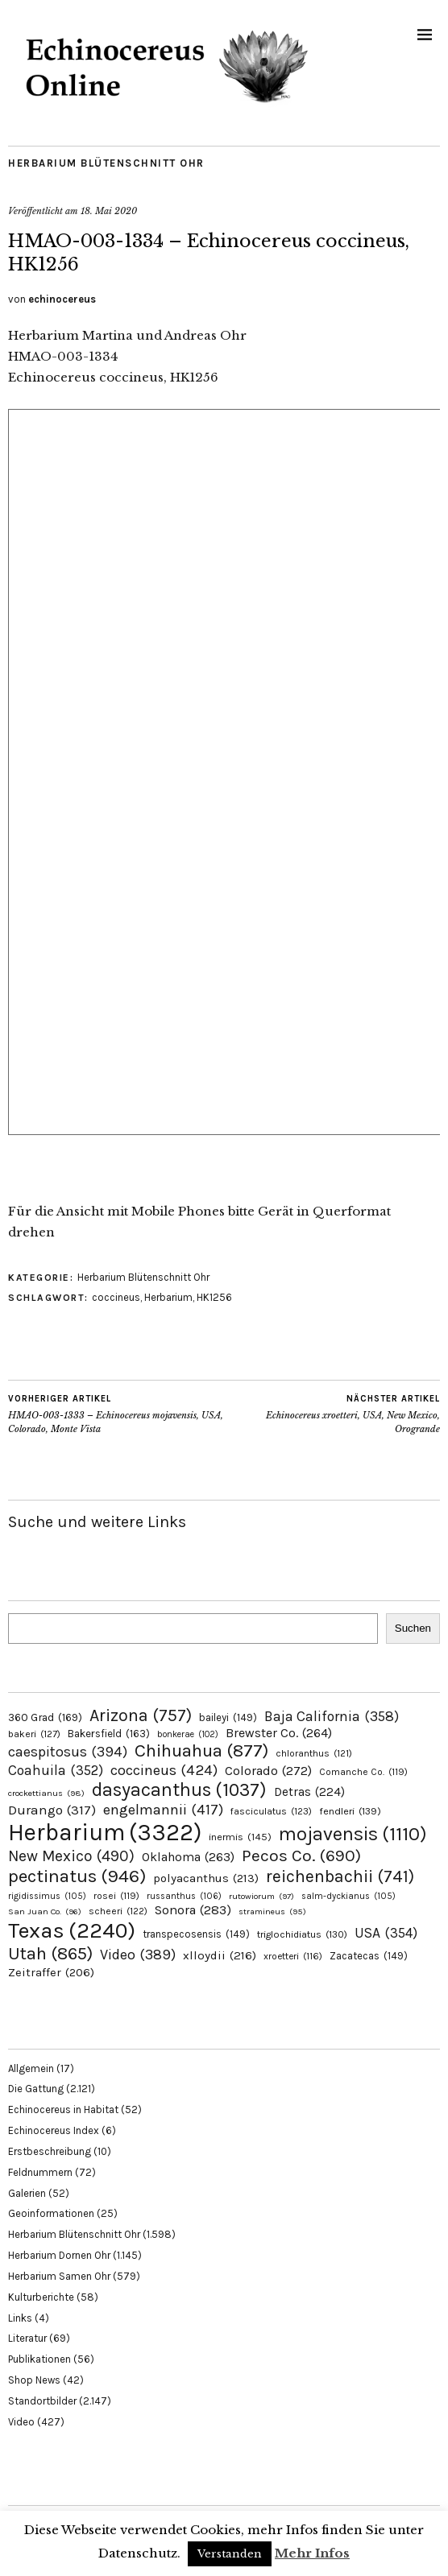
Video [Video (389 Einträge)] (138, 1954)
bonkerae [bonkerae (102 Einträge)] (187, 1734)
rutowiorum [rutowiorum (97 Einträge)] (261, 1896)
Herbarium (168, 1297)
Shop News (34, 2380)
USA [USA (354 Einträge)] (386, 1933)
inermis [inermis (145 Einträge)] (240, 1837)
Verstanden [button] (229, 2554)
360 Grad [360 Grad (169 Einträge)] (45, 1717)
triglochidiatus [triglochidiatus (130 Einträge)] (302, 1934)
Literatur (27, 2338)
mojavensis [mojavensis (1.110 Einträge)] (353, 1834)
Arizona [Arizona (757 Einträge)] (140, 1715)
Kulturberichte (41, 2297)
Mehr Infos (312, 2553)
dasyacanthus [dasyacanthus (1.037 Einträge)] (179, 1790)
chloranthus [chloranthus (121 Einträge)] (314, 1753)
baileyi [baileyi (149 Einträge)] (228, 1717)
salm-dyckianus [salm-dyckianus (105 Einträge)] (348, 1896)
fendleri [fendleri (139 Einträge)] (350, 1811)
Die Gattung (36, 2089)
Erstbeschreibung (49, 2151)
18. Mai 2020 (109, 211)
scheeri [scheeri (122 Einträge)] (118, 1911)
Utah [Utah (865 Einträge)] (50, 1953)
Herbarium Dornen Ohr (59, 2255)
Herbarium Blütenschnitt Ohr (106, 163)
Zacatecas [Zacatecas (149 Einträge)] (369, 1956)
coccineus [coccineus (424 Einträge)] (164, 1770)
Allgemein (31, 2068)
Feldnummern (40, 2172)
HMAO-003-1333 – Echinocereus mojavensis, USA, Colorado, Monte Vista (116, 1414)
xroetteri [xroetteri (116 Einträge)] (292, 1956)
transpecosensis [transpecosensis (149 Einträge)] (196, 1934)
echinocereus (62, 299)
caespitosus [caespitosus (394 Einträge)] (67, 1752)
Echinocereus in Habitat (63, 2109)
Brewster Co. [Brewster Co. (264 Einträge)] (279, 1732)
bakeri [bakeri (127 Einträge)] (34, 1734)
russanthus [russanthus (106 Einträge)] (184, 1896)
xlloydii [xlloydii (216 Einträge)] (219, 1955)
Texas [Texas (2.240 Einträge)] (71, 1930)
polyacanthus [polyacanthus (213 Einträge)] (206, 1878)
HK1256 (214, 1297)
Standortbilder (42, 2401)
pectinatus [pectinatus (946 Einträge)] (77, 1876)
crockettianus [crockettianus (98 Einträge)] (46, 1793)
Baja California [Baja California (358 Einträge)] (331, 1716)
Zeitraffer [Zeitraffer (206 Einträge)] (51, 1972)
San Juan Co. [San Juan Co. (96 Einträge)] (44, 1911)
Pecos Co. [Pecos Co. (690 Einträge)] (301, 1855)
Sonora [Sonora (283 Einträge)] (193, 1910)
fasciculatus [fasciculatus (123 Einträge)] (271, 1811)
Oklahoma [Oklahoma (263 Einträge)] (188, 1856)
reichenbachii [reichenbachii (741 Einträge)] (340, 1876)
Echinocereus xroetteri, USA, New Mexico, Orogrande (332, 1414)
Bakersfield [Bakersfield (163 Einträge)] (109, 1734)
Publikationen (39, 2359)
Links (20, 2318)
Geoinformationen (51, 2213)
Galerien (27, 2193)
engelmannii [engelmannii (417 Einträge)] (163, 1809)
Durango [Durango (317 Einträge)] (52, 1810)
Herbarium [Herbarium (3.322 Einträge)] (104, 1832)
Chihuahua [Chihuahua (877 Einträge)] (201, 1750)
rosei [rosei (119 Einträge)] (116, 1895)
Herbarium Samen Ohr (59, 2276)
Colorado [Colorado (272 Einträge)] (268, 1770)
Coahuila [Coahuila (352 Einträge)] (55, 1770)
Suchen (413, 1628)
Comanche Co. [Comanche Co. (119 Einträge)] (363, 1771)
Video (21, 2422)
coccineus (116, 1297)
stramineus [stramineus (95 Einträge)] (272, 1911)
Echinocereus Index (53, 2130)
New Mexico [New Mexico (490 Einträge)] (71, 1856)
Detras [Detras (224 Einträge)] (309, 1792)
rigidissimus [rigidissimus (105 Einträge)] (47, 1896)
